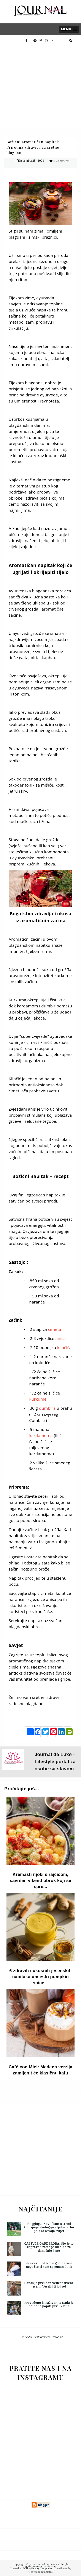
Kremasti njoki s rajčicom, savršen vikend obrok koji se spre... (40, 1880)
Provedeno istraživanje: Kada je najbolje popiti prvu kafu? (48, 2304)
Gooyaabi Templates (40, 2571)
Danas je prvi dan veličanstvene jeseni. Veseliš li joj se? (49, 2285)
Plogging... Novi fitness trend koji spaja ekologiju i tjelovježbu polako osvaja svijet (49, 2227)
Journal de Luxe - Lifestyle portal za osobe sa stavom (46, 2565)
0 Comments (62, 161)
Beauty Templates (41, 2568)
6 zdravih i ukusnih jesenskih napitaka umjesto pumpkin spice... (40, 1976)
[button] (69, 29)
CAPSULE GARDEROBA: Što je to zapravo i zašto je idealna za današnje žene (48, 2247)
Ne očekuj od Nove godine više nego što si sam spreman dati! (49, 2265)
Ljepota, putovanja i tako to (42, 2337)
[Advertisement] (40, 86)
